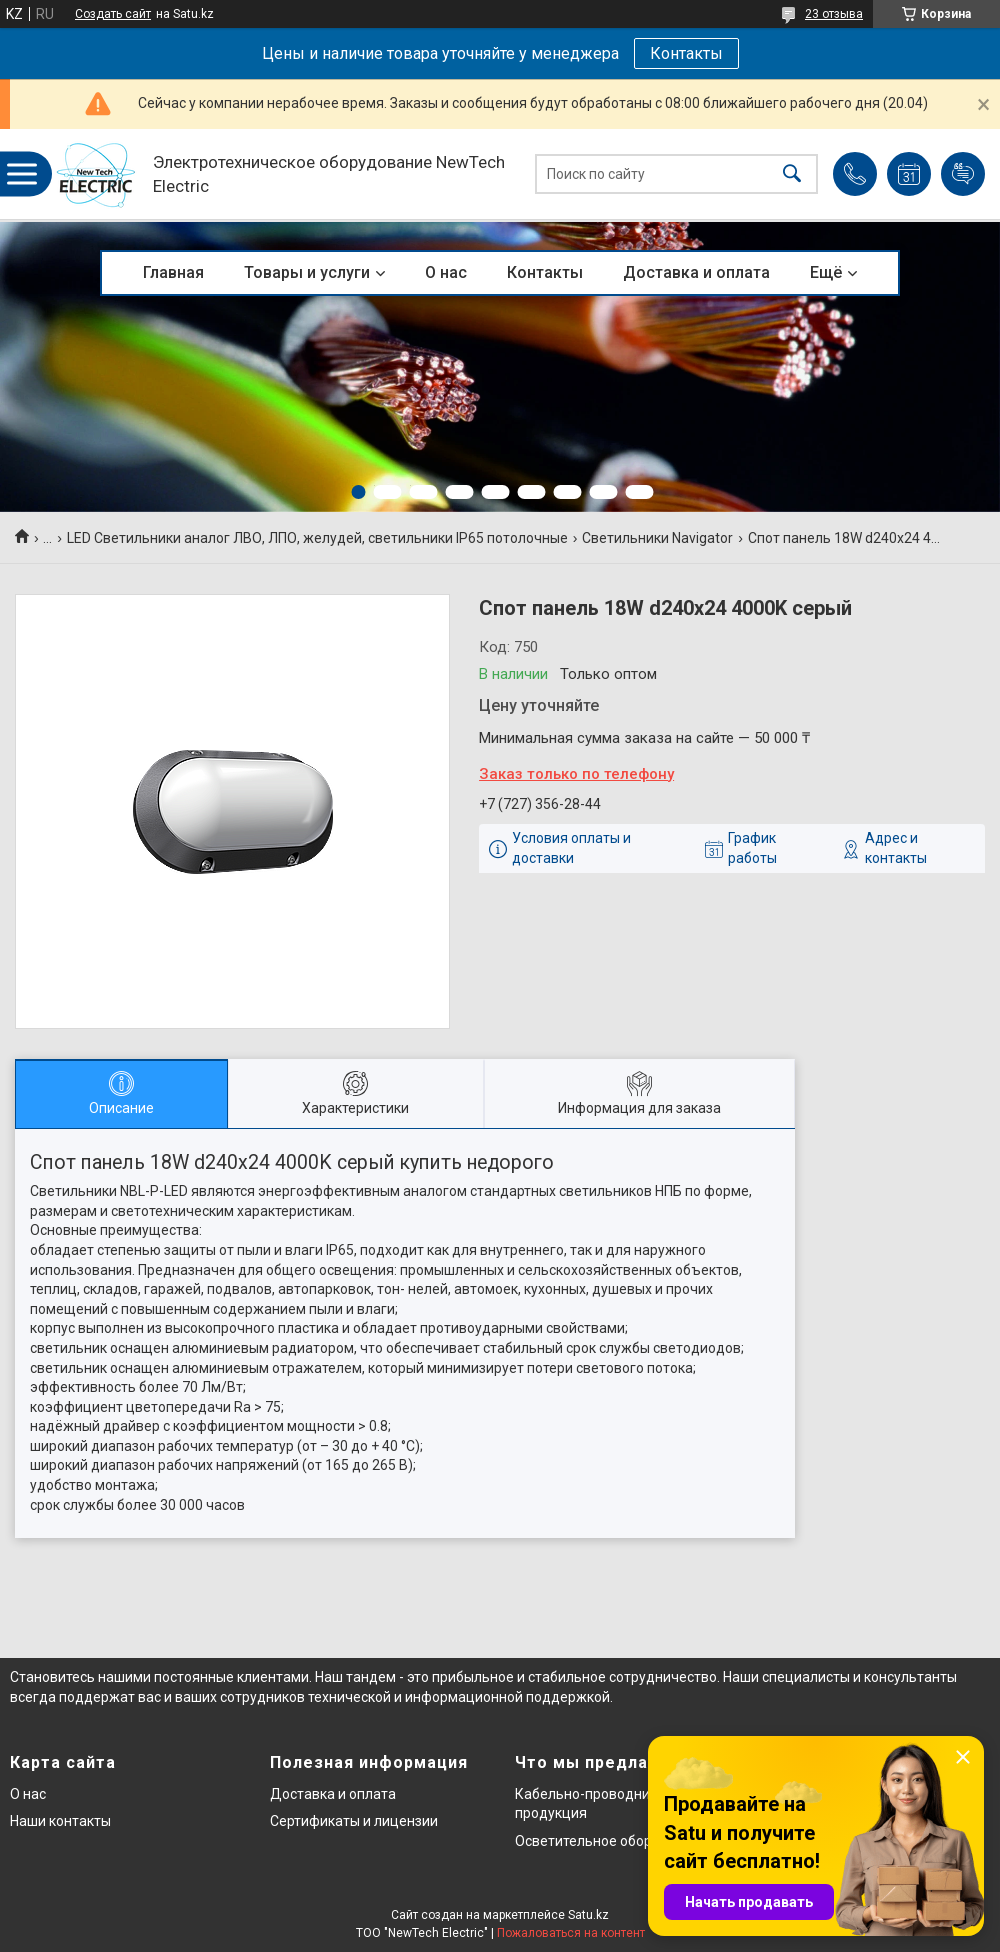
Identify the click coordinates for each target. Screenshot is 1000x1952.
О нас (446, 272)
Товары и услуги (307, 272)
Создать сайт (113, 14)
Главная (173, 272)
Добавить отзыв (963, 174)
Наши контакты (60, 1821)
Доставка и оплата (696, 272)
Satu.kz (588, 1915)
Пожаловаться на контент (571, 1933)
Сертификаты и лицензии (354, 1821)
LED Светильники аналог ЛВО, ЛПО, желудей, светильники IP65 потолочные (317, 538)
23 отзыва (834, 14)
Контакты (686, 53)
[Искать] (792, 174)
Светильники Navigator (657, 538)
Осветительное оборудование (615, 1841)
